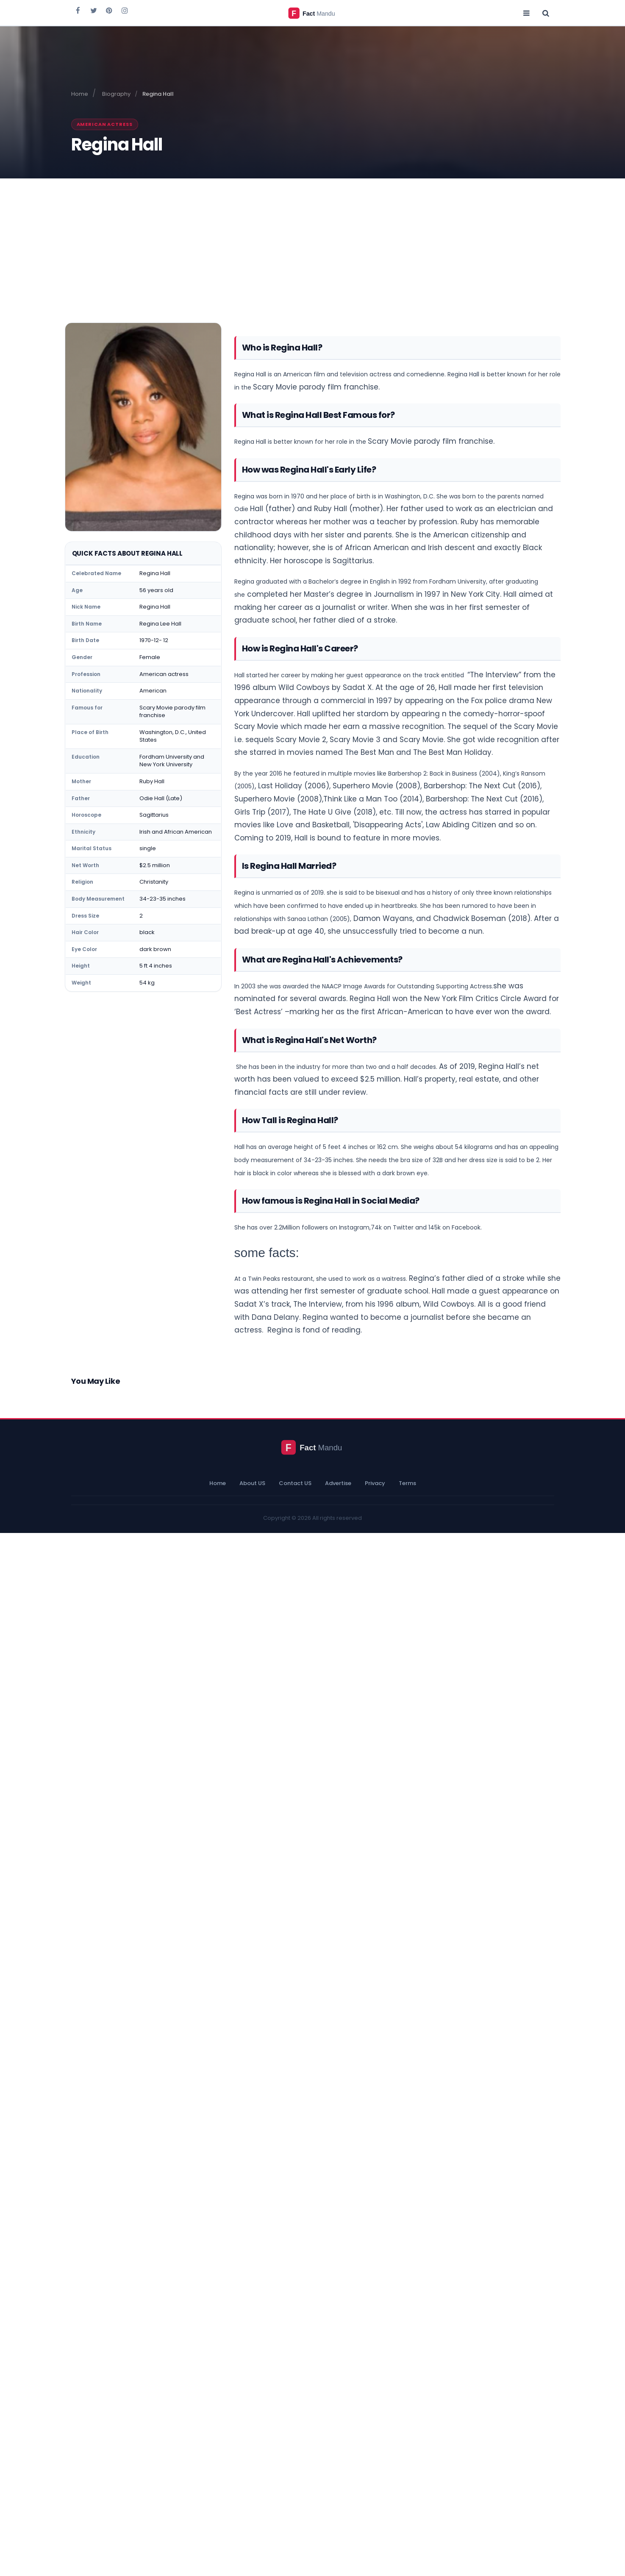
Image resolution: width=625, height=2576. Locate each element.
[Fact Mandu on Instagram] (125, 10)
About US (252, 1483)
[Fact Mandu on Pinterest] (109, 10)
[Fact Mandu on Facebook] (78, 10)
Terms (407, 1483)
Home (217, 1483)
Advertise (338, 1483)
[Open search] (545, 12)
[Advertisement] (312, 242)
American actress (105, 124)
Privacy (375, 1483)
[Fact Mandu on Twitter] (93, 10)
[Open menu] (526, 12)
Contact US (295, 1483)
